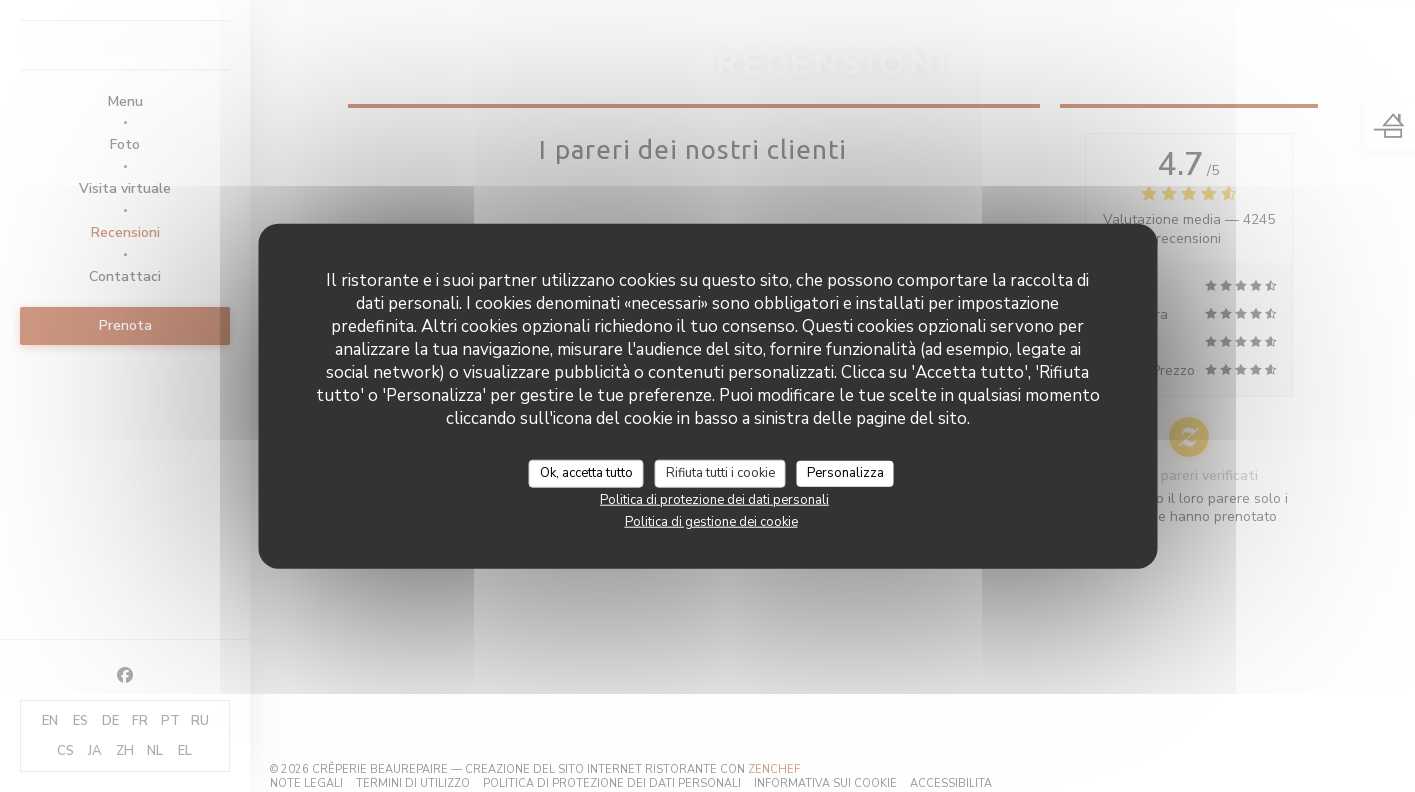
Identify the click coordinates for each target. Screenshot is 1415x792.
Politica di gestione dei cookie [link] (711, 521)
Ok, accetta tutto (586, 473)
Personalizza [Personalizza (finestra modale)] (845, 473)
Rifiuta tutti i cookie (720, 473)
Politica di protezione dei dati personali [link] (714, 499)
